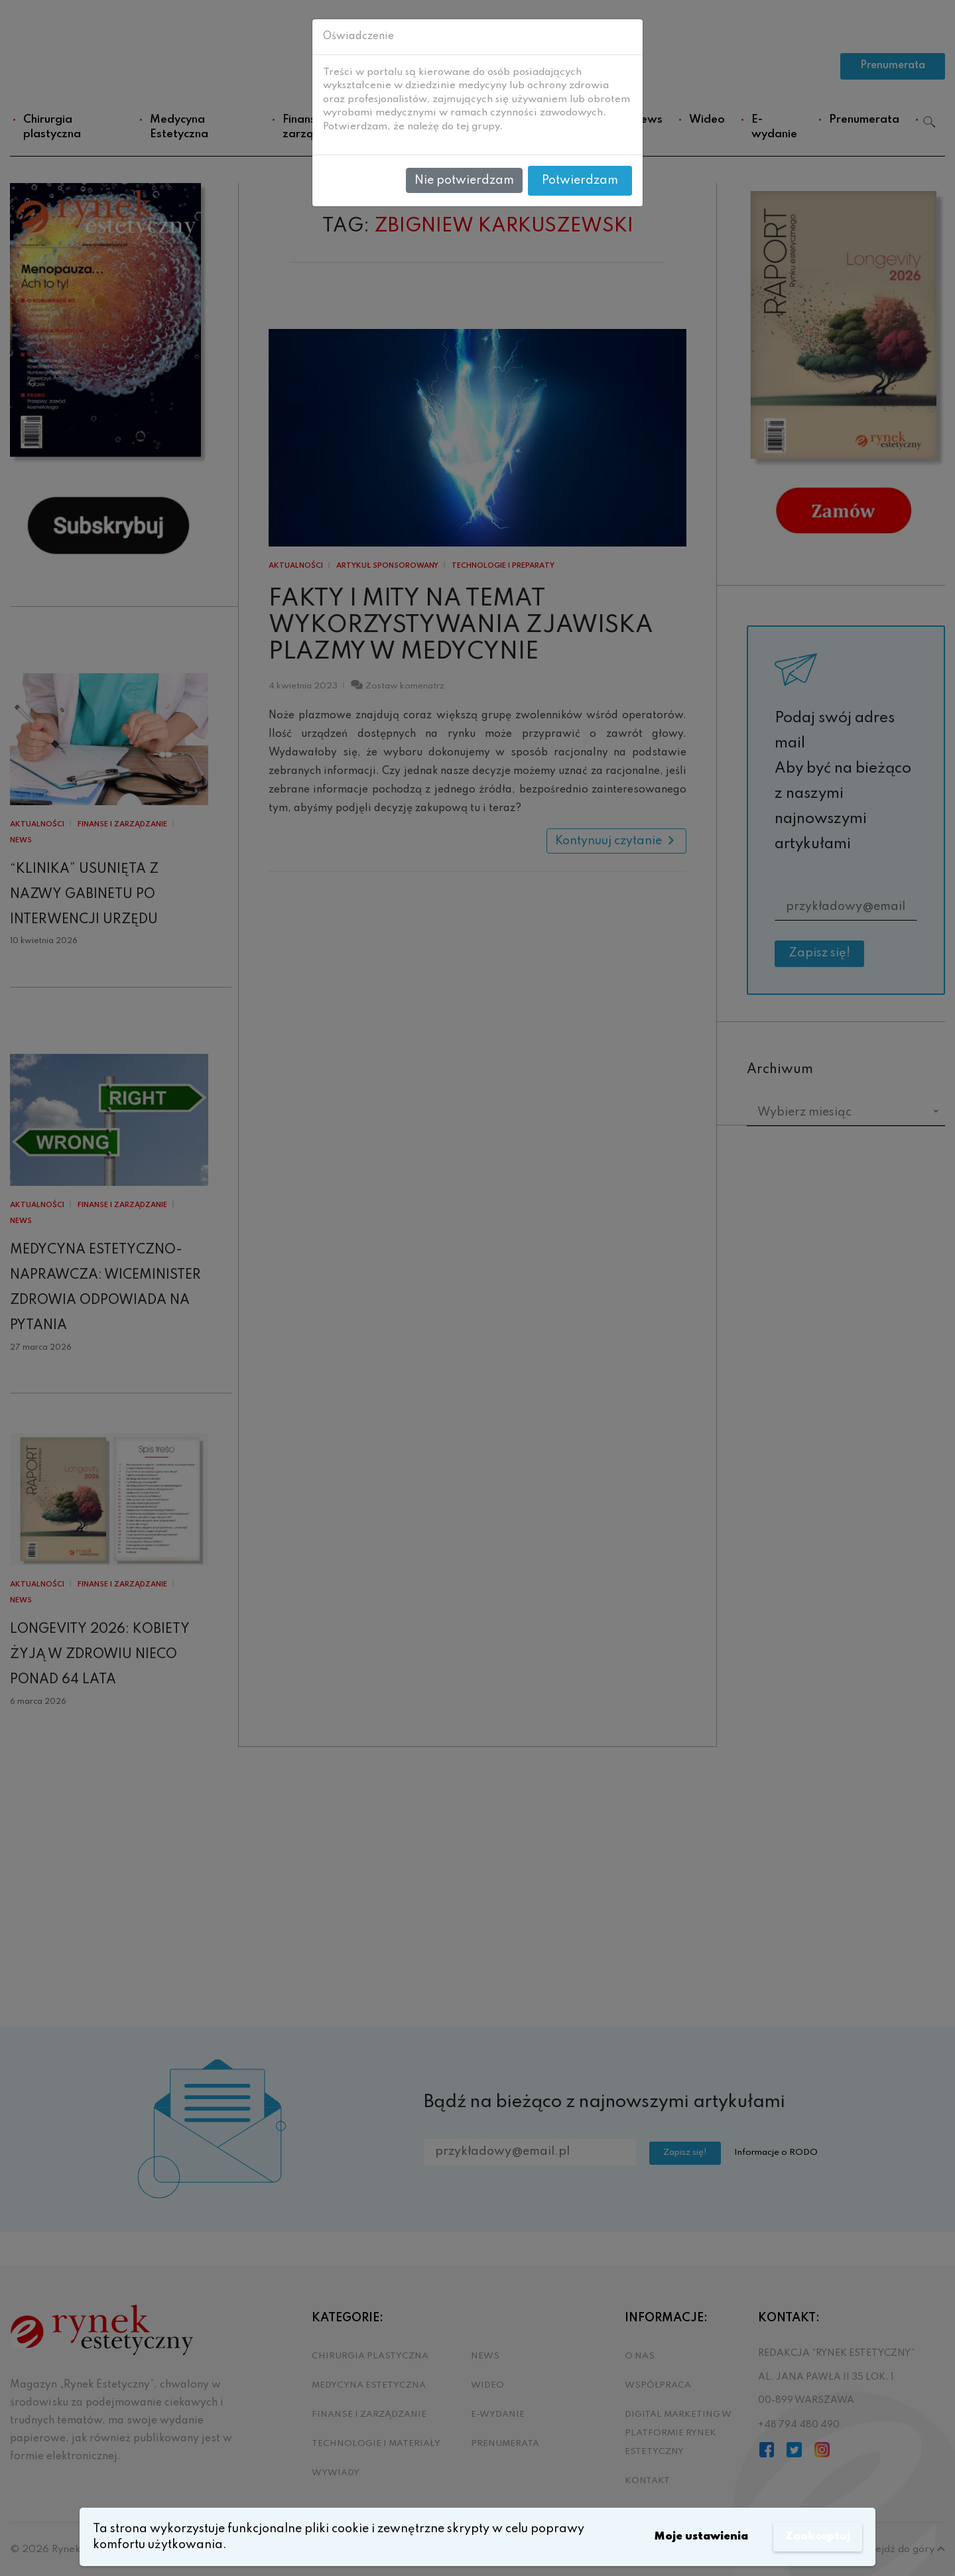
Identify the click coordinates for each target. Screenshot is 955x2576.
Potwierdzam (580, 180)
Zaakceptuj (815, 2537)
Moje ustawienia (692, 2537)
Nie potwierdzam (464, 180)
